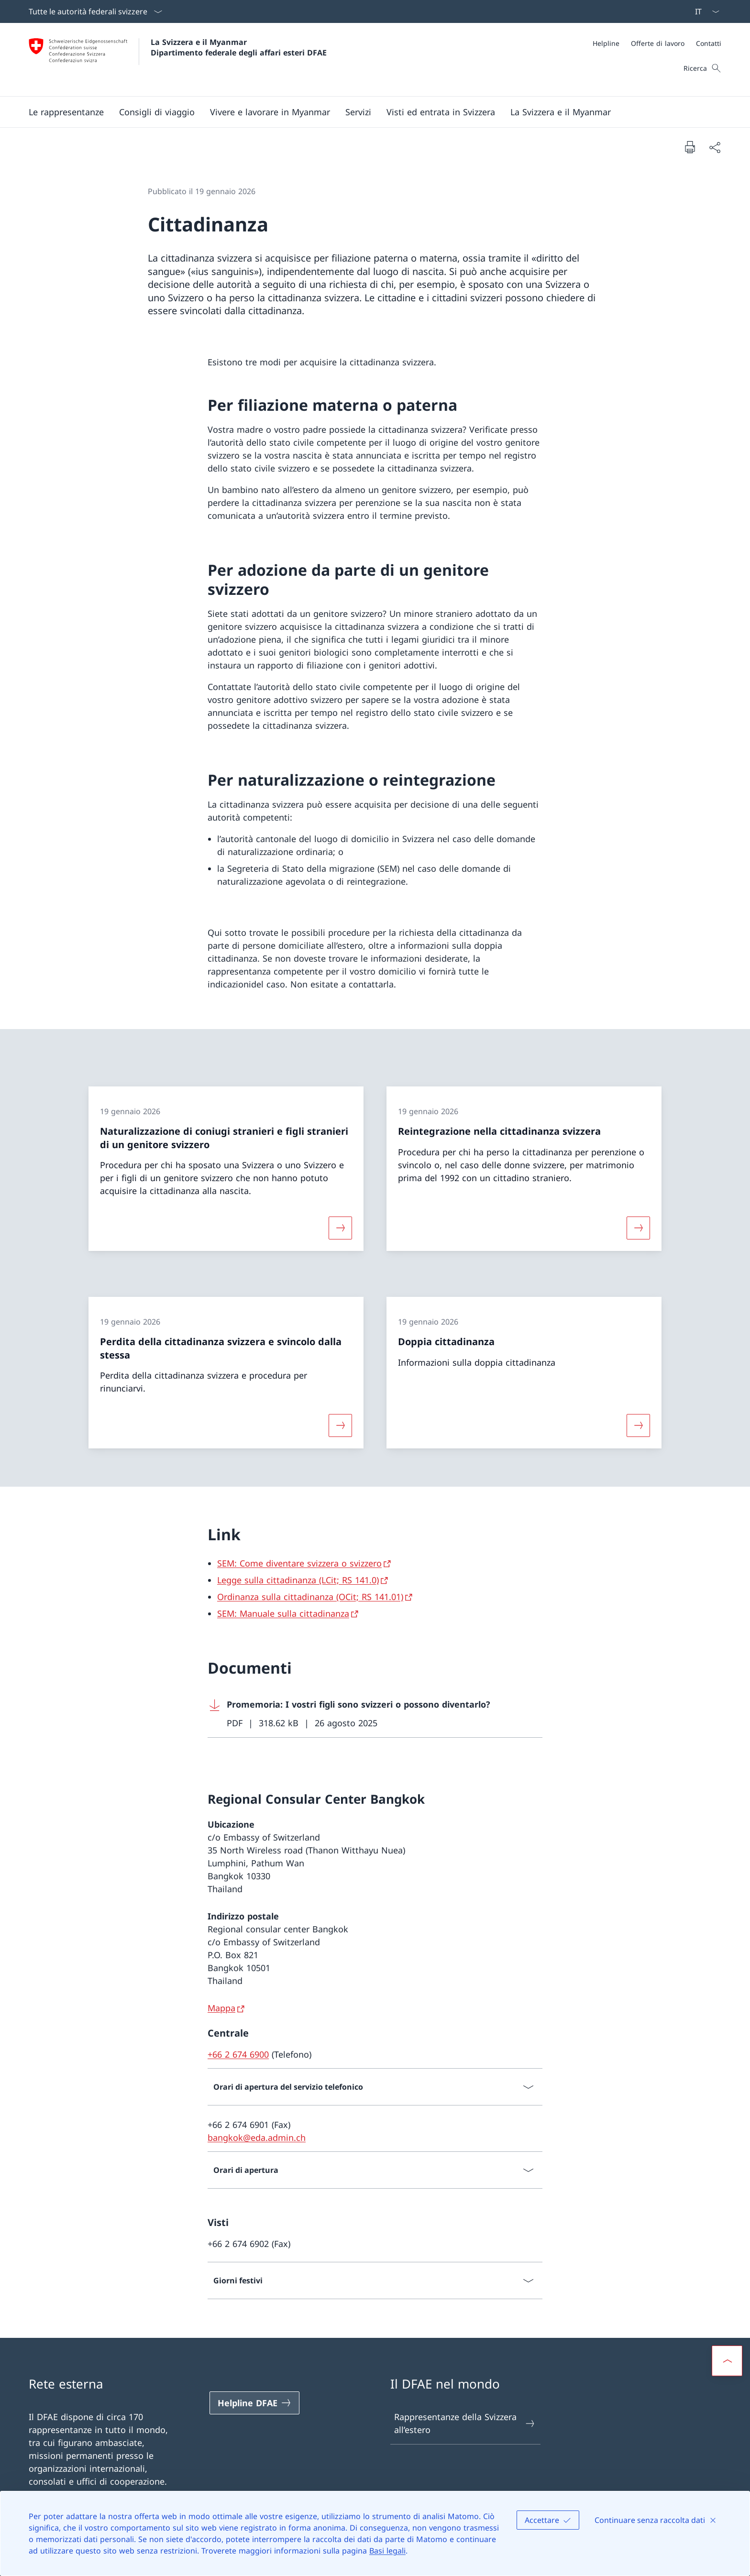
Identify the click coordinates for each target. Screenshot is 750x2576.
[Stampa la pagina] (689, 146)
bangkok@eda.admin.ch (257, 2137)
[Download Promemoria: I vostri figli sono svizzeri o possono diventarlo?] (375, 1714)
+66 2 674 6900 (238, 2054)
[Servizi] (358, 112)
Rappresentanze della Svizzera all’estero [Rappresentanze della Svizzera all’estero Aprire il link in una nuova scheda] (465, 2423)
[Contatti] (708, 43)
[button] (66, 112)
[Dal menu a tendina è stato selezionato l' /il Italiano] (704, 11)
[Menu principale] (367, 112)
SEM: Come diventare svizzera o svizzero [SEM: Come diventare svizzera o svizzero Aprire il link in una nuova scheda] (299, 1563)
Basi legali (387, 2550)
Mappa (221, 2008)
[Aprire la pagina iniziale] (178, 59)
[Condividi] (714, 147)
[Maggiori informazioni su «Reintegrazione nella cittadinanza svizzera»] (639, 1228)
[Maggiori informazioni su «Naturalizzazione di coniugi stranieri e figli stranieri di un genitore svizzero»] (340, 1228)
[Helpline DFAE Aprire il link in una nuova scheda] (254, 2402)
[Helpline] (606, 43)
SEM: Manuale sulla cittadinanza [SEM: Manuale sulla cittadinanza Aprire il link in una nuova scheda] (283, 1613)
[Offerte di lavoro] (657, 43)
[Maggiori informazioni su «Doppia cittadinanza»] (639, 1425)
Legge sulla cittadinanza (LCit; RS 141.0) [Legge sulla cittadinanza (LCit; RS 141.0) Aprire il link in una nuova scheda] (298, 1580)
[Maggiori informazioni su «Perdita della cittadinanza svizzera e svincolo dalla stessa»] (340, 1425)
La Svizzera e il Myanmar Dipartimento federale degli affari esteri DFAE (239, 47)
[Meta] (657, 43)
